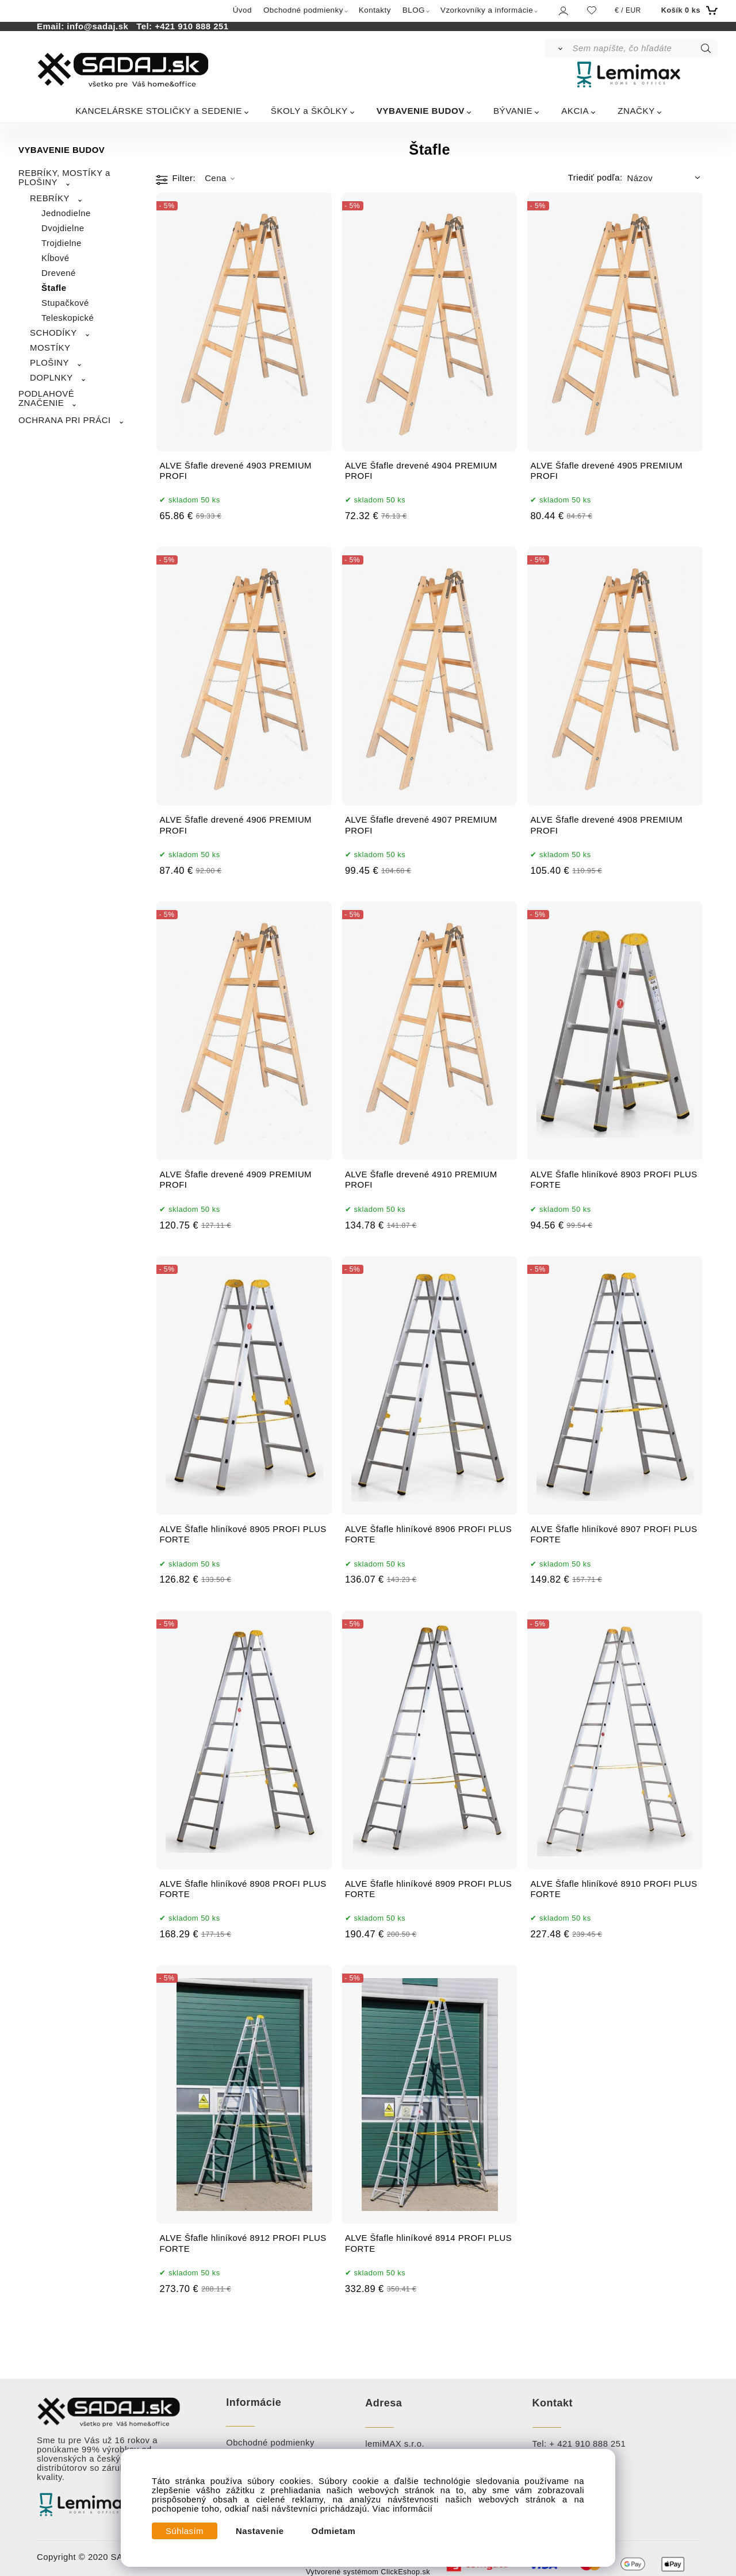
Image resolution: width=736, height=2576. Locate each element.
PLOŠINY (49, 362)
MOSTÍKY (50, 347)
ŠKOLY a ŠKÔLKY (309, 111)
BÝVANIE (512, 111)
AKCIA (575, 111)
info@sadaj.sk (100, 26)
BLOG (413, 10)
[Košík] (688, 10)
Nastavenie (260, 2531)
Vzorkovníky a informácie (486, 10)
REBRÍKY (50, 198)
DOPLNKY (51, 377)
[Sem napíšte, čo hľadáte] (644, 48)
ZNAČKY (636, 111)
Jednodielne (66, 213)
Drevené (58, 273)
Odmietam (334, 2531)
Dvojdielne (62, 228)
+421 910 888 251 (191, 26)
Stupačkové (65, 303)
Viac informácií (403, 2508)
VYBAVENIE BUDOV (421, 111)
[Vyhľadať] (558, 48)
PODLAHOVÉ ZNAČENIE (46, 398)
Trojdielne (61, 243)
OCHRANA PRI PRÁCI (64, 420)
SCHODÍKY (53, 332)
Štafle (54, 288)
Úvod (242, 10)
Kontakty (375, 10)
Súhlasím (185, 2531)
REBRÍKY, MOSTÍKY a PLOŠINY (64, 177)
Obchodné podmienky (303, 10)
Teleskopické (67, 318)
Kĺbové (55, 258)
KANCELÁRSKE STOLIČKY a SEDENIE (158, 111)
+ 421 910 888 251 (587, 2443)
